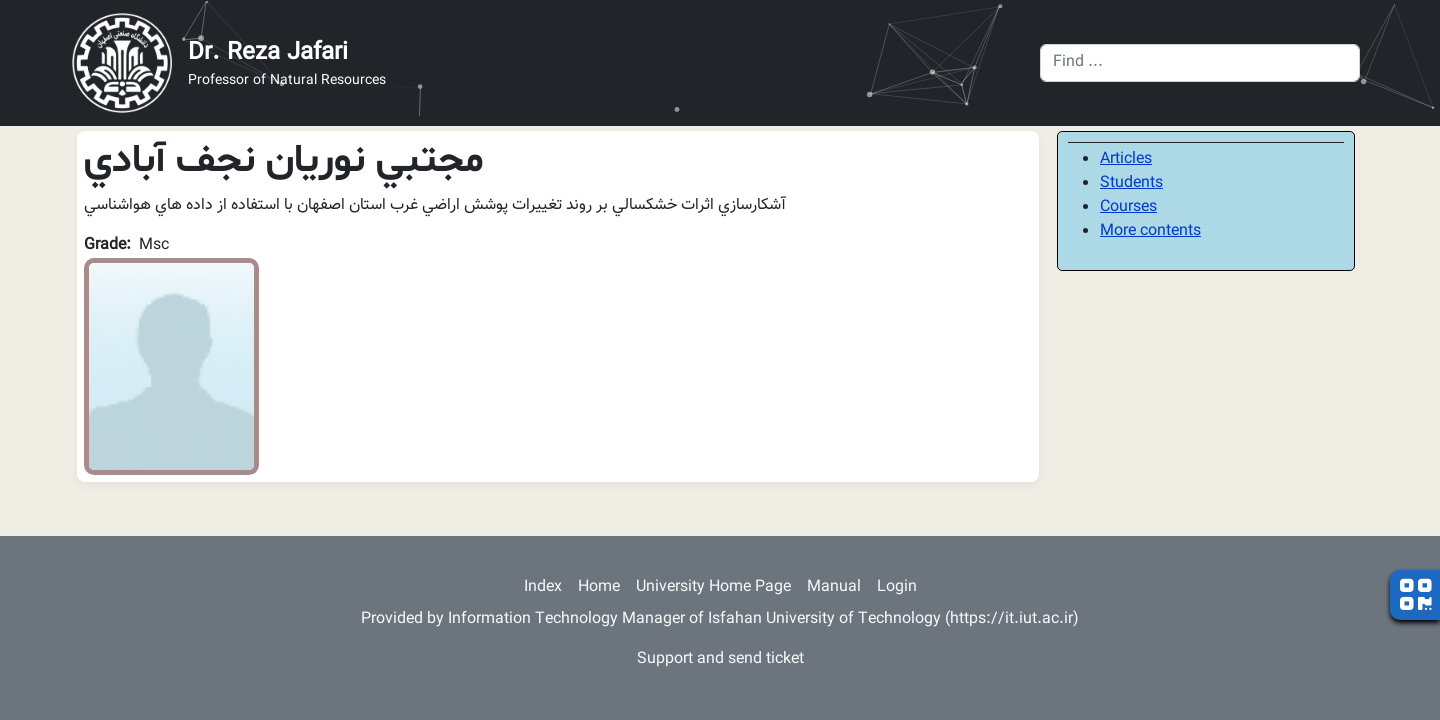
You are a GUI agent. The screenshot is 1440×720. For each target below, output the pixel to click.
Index (543, 587)
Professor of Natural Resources (287, 81)
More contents (1150, 231)
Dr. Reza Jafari (268, 53)
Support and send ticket (720, 659)
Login (897, 587)
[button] (171, 367)
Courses (1128, 207)
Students (1131, 183)
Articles (1126, 159)
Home (599, 587)
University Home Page (713, 587)
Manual (834, 587)
